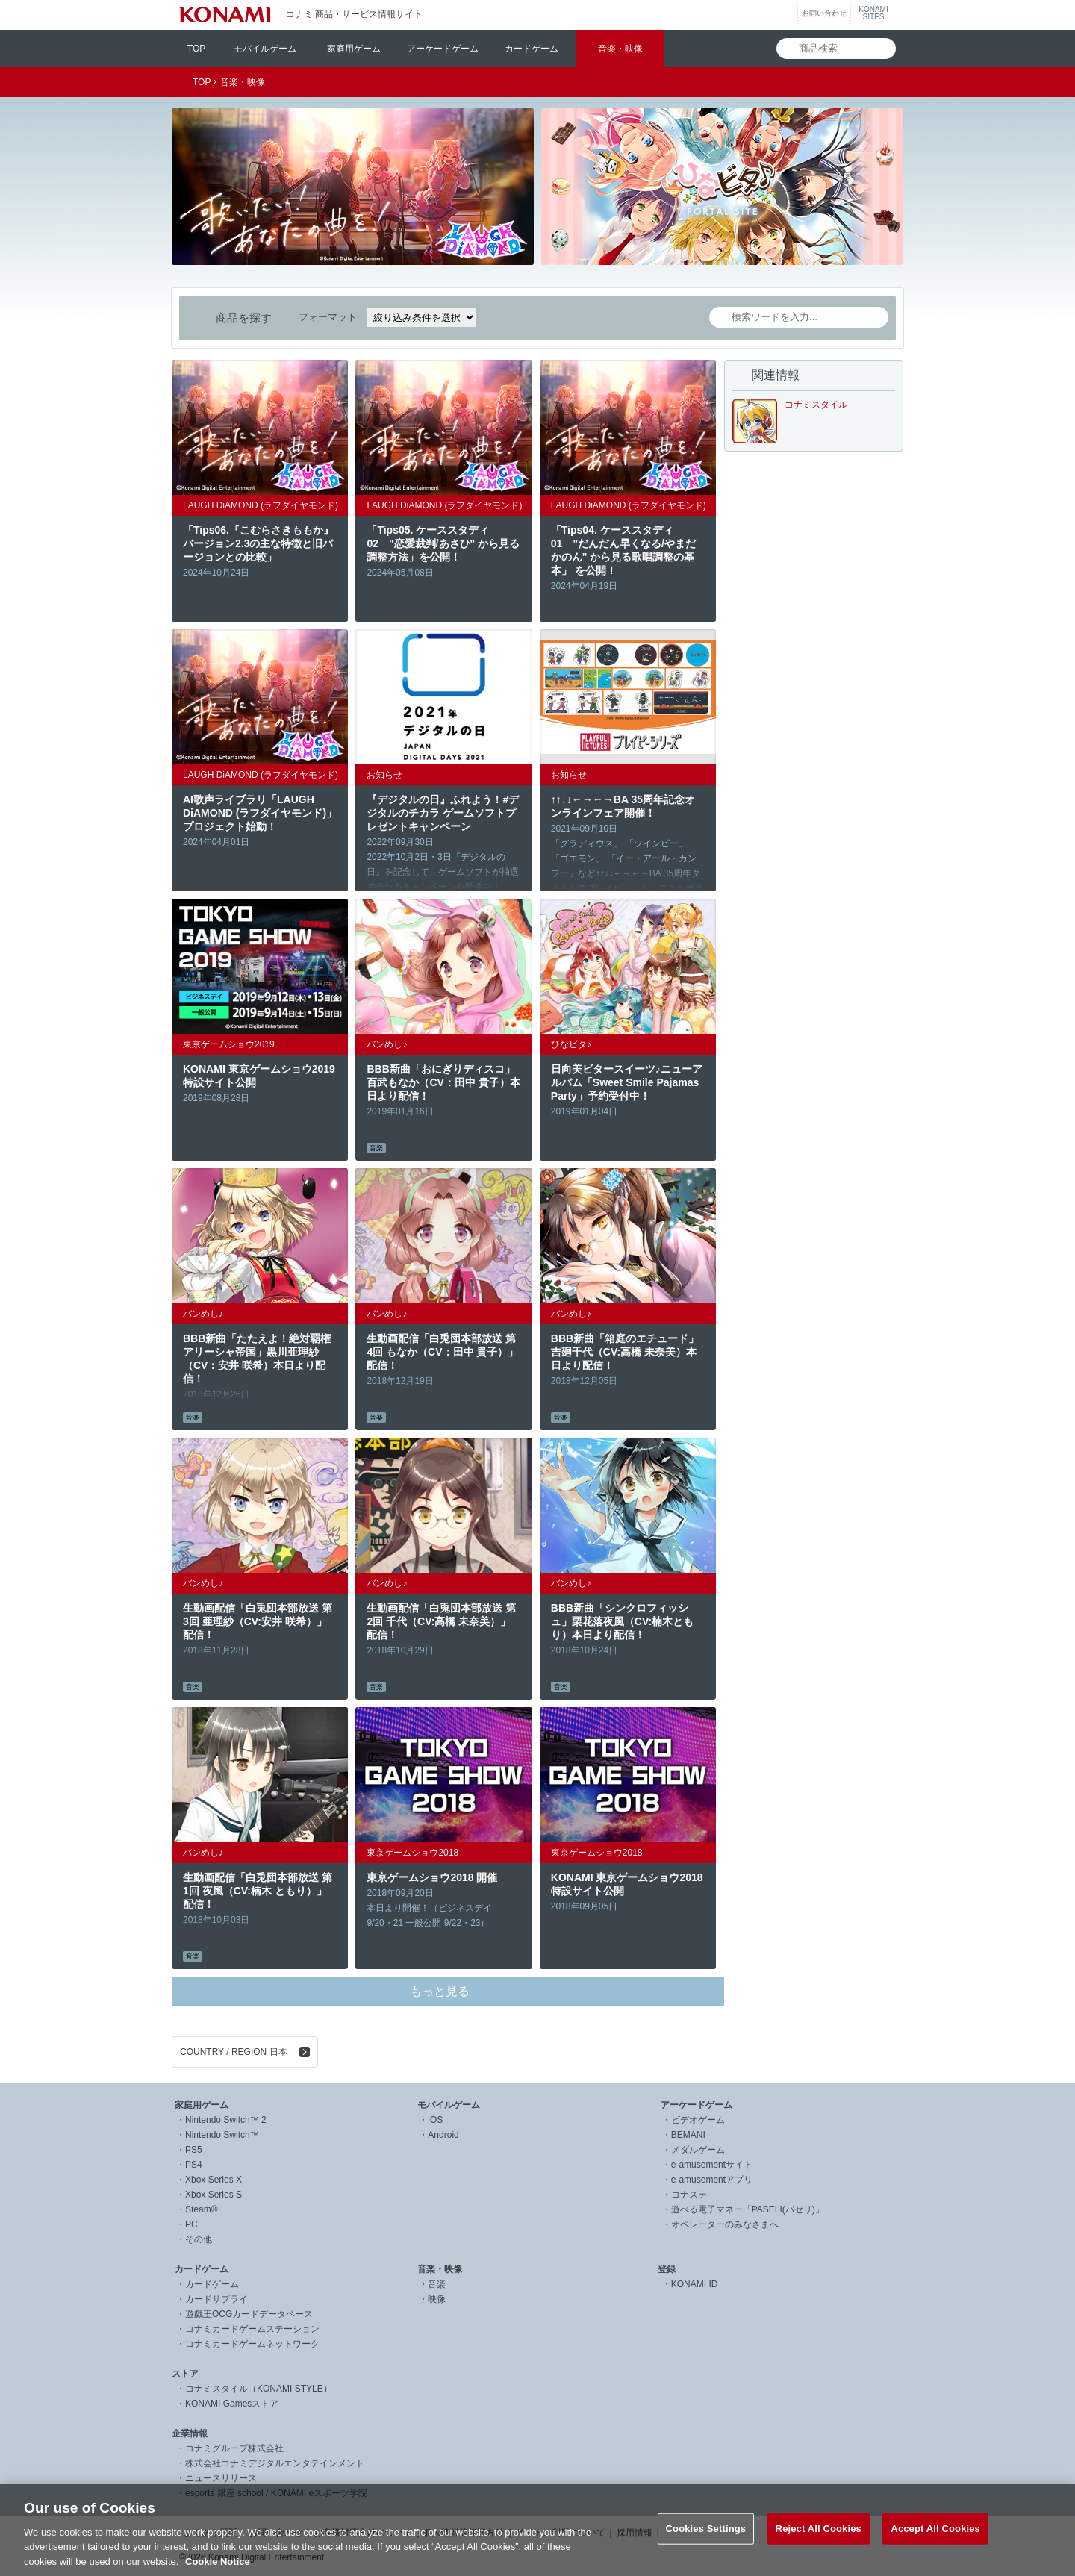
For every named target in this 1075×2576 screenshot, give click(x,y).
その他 (198, 2239)
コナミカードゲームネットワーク (252, 2344)
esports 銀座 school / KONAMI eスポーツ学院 (276, 2493)
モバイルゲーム (265, 48)
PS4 (193, 2164)
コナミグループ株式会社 (234, 2448)
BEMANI (688, 2135)
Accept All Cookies (935, 2542)
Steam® (201, 2209)
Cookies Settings (706, 2542)
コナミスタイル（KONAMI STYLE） (258, 2388)
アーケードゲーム (443, 48)
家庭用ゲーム (354, 48)
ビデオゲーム (698, 2120)
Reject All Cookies (818, 2542)
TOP (196, 48)
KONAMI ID (694, 2284)
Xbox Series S (213, 2194)
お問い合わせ (824, 13)
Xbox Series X (213, 2179)
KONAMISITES (873, 13)
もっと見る (440, 1991)
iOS (435, 2120)
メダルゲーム (698, 2150)
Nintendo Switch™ (222, 2135)
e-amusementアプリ (711, 2179)
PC (191, 2224)
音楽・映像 (620, 48)
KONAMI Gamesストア (231, 2403)
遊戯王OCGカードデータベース (249, 2314)
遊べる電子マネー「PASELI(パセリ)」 (747, 2209)
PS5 (193, 2150)
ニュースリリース (221, 2478)
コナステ (689, 2194)
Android (443, 2135)
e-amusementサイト (711, 2164)
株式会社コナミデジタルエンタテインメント (274, 2463)
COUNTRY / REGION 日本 (233, 2052)
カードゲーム (531, 48)
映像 (437, 2299)
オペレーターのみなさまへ (725, 2224)
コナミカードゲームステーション (252, 2329)
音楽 (437, 2284)
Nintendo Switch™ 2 (226, 2120)
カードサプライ (216, 2299)
